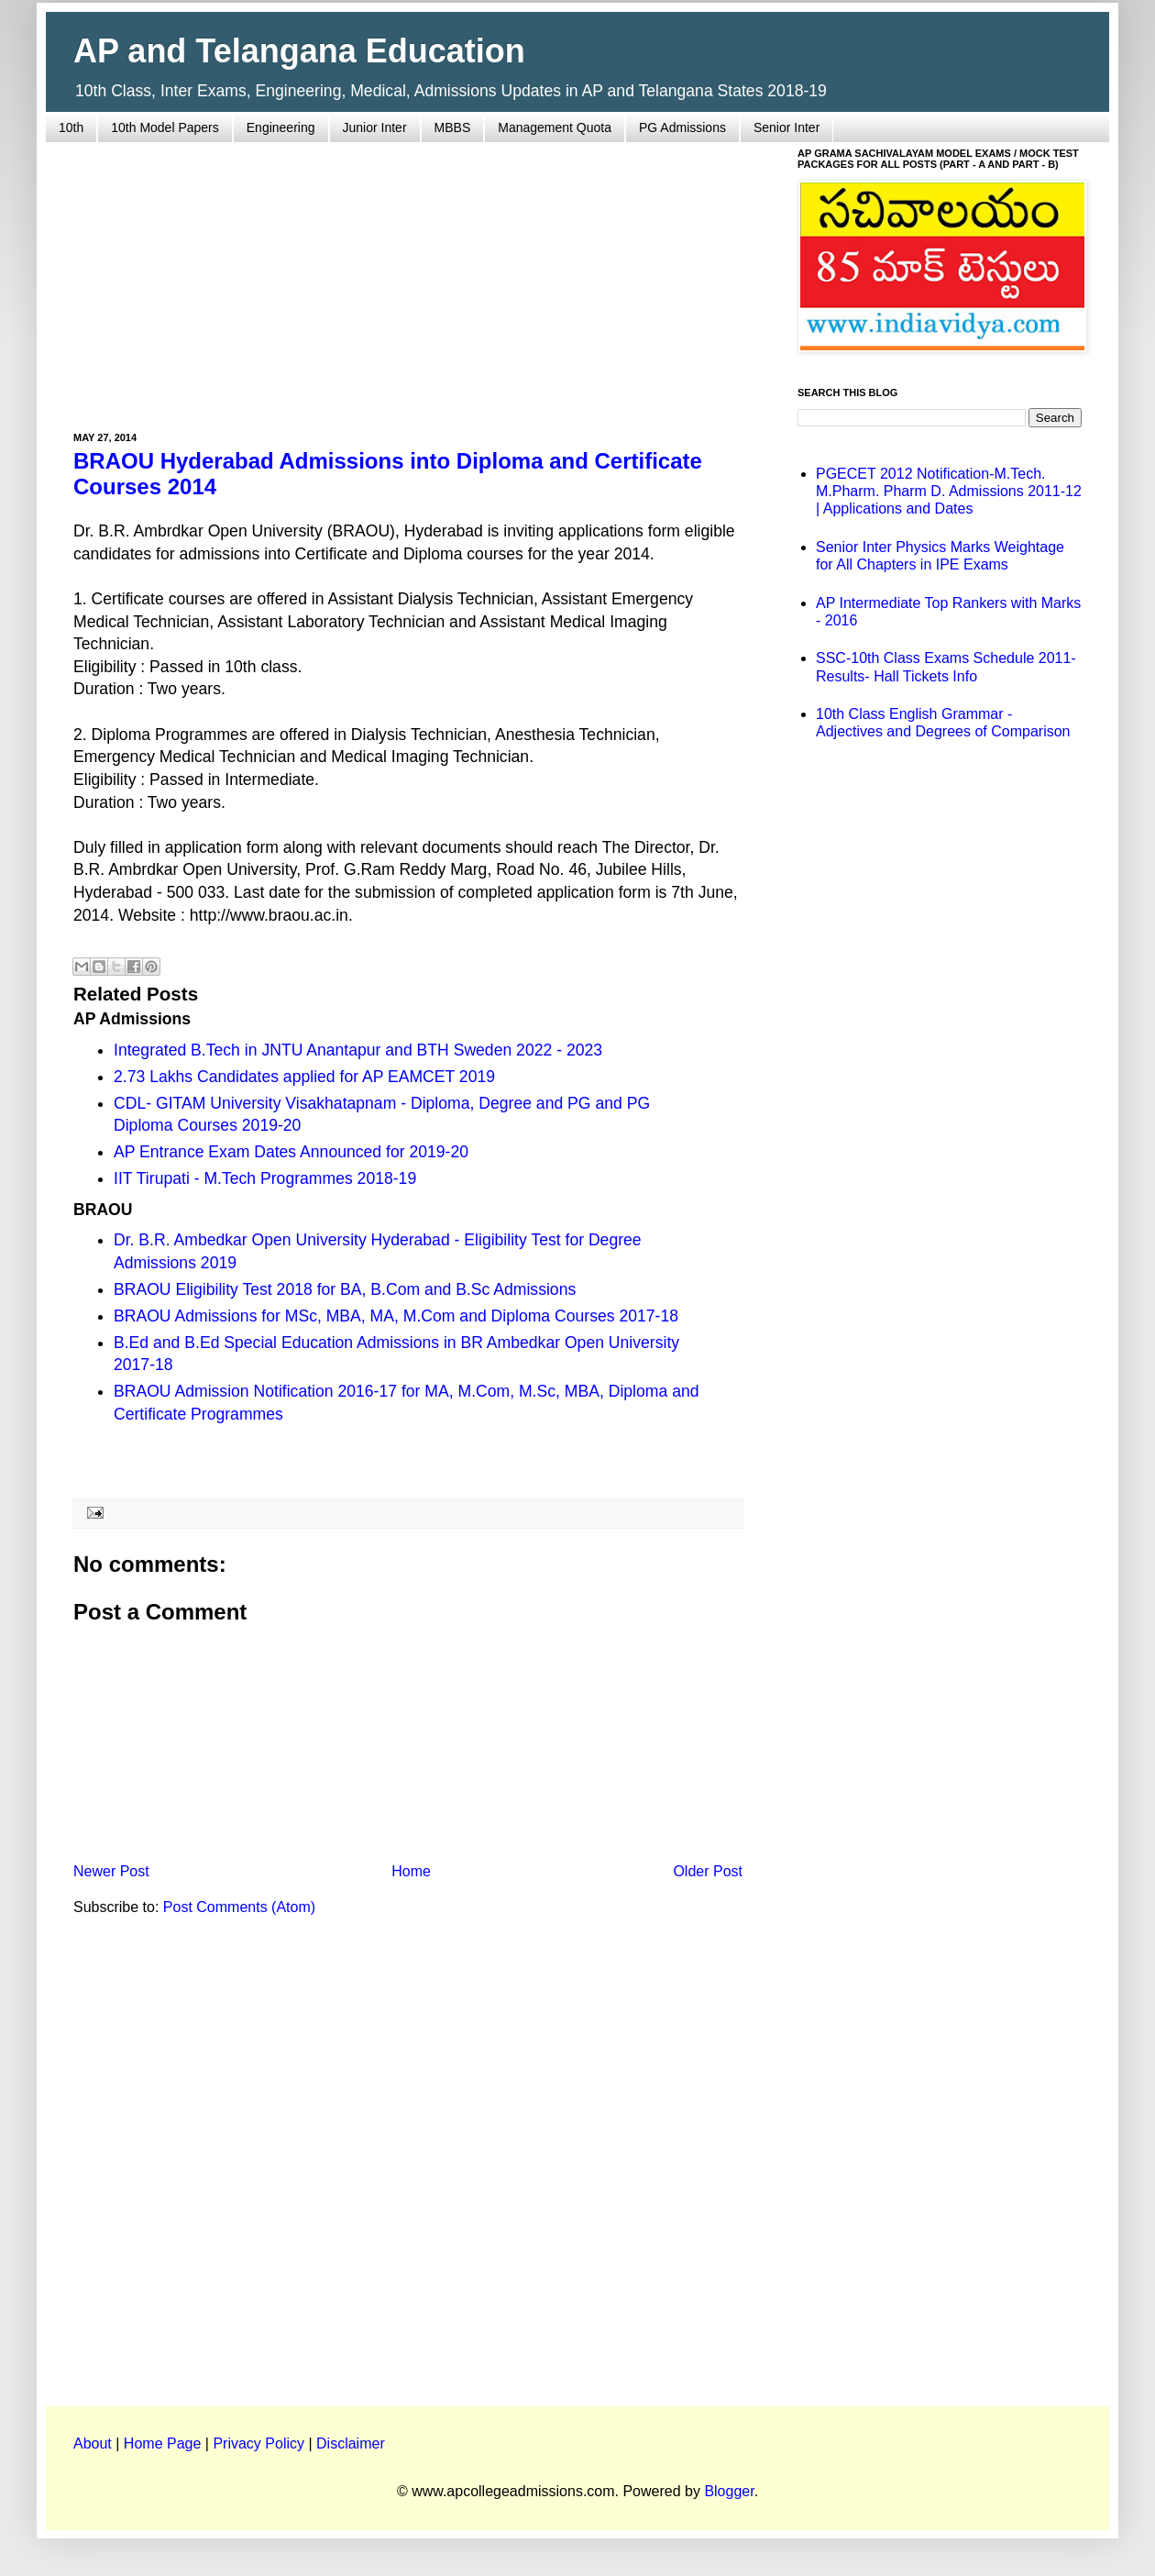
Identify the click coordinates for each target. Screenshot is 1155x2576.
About (92, 2443)
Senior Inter (787, 127)
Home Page (163, 2443)
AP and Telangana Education (299, 51)
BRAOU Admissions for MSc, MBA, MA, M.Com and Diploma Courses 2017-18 (396, 1316)
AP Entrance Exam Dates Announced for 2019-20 (291, 1152)
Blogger (729, 2491)
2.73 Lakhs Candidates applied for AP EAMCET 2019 (304, 1076)
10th (71, 127)
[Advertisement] (407, 276)
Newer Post (111, 1871)
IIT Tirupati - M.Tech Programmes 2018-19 (265, 1178)
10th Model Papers (165, 127)
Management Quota (554, 127)
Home (411, 1871)
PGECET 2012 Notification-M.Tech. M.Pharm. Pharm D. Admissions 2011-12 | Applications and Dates (949, 491)
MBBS (452, 127)
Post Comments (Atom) (239, 1907)
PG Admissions (682, 127)
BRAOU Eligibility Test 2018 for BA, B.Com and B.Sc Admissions (345, 1289)
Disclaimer (350, 2443)
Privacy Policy (258, 2443)
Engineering (281, 127)
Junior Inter (375, 127)
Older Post (707, 1871)
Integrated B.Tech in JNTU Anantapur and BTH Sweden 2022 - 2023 (358, 1050)
